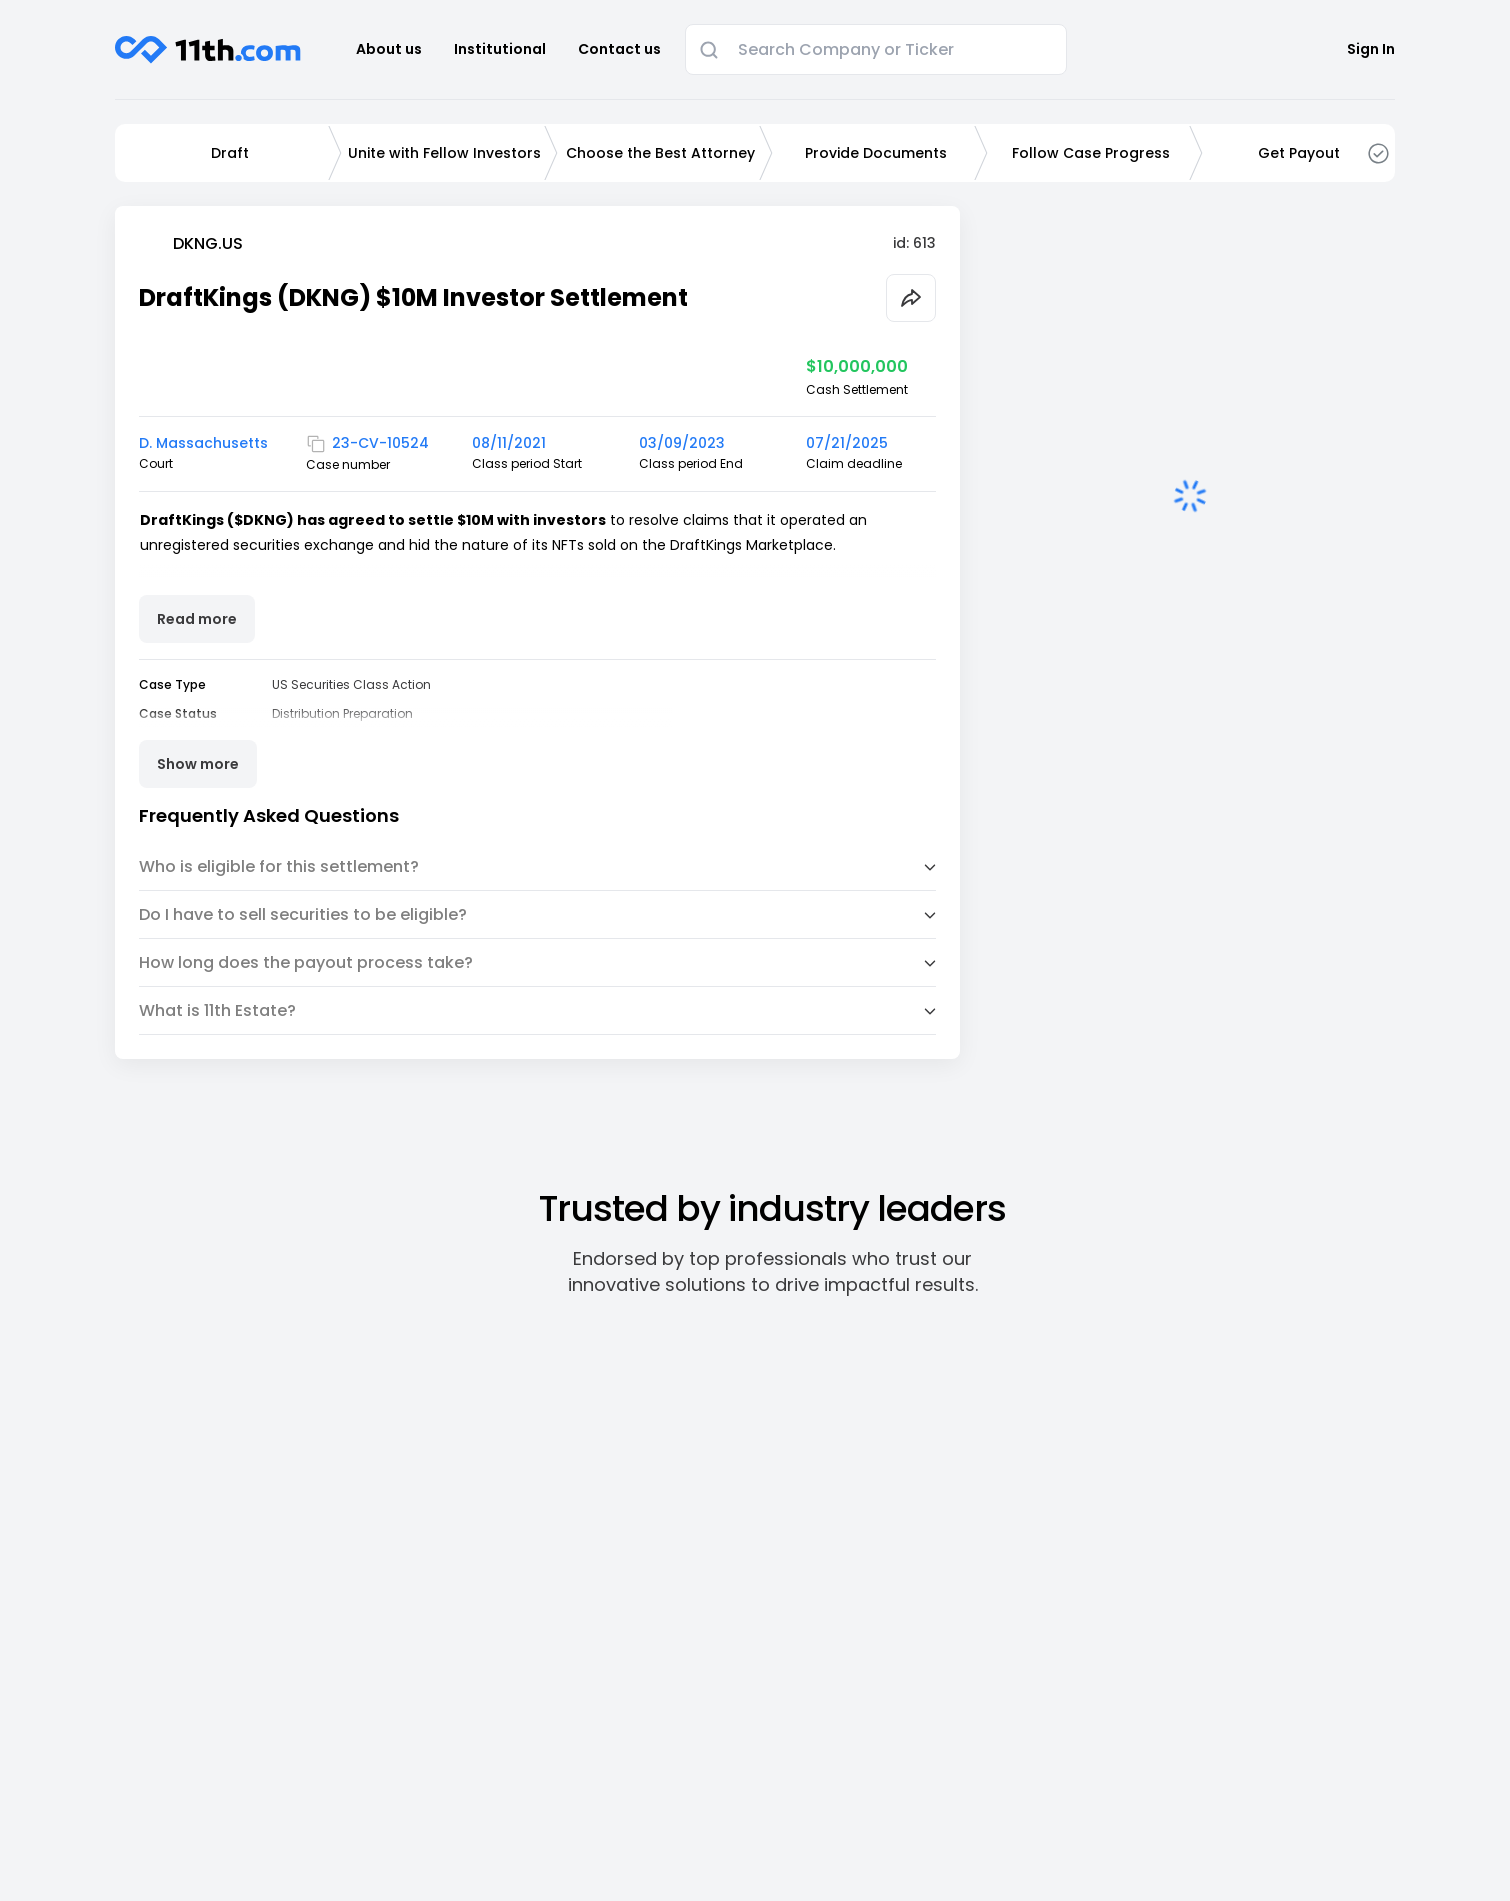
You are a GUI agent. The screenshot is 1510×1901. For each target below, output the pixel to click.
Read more (197, 619)
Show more (198, 764)
